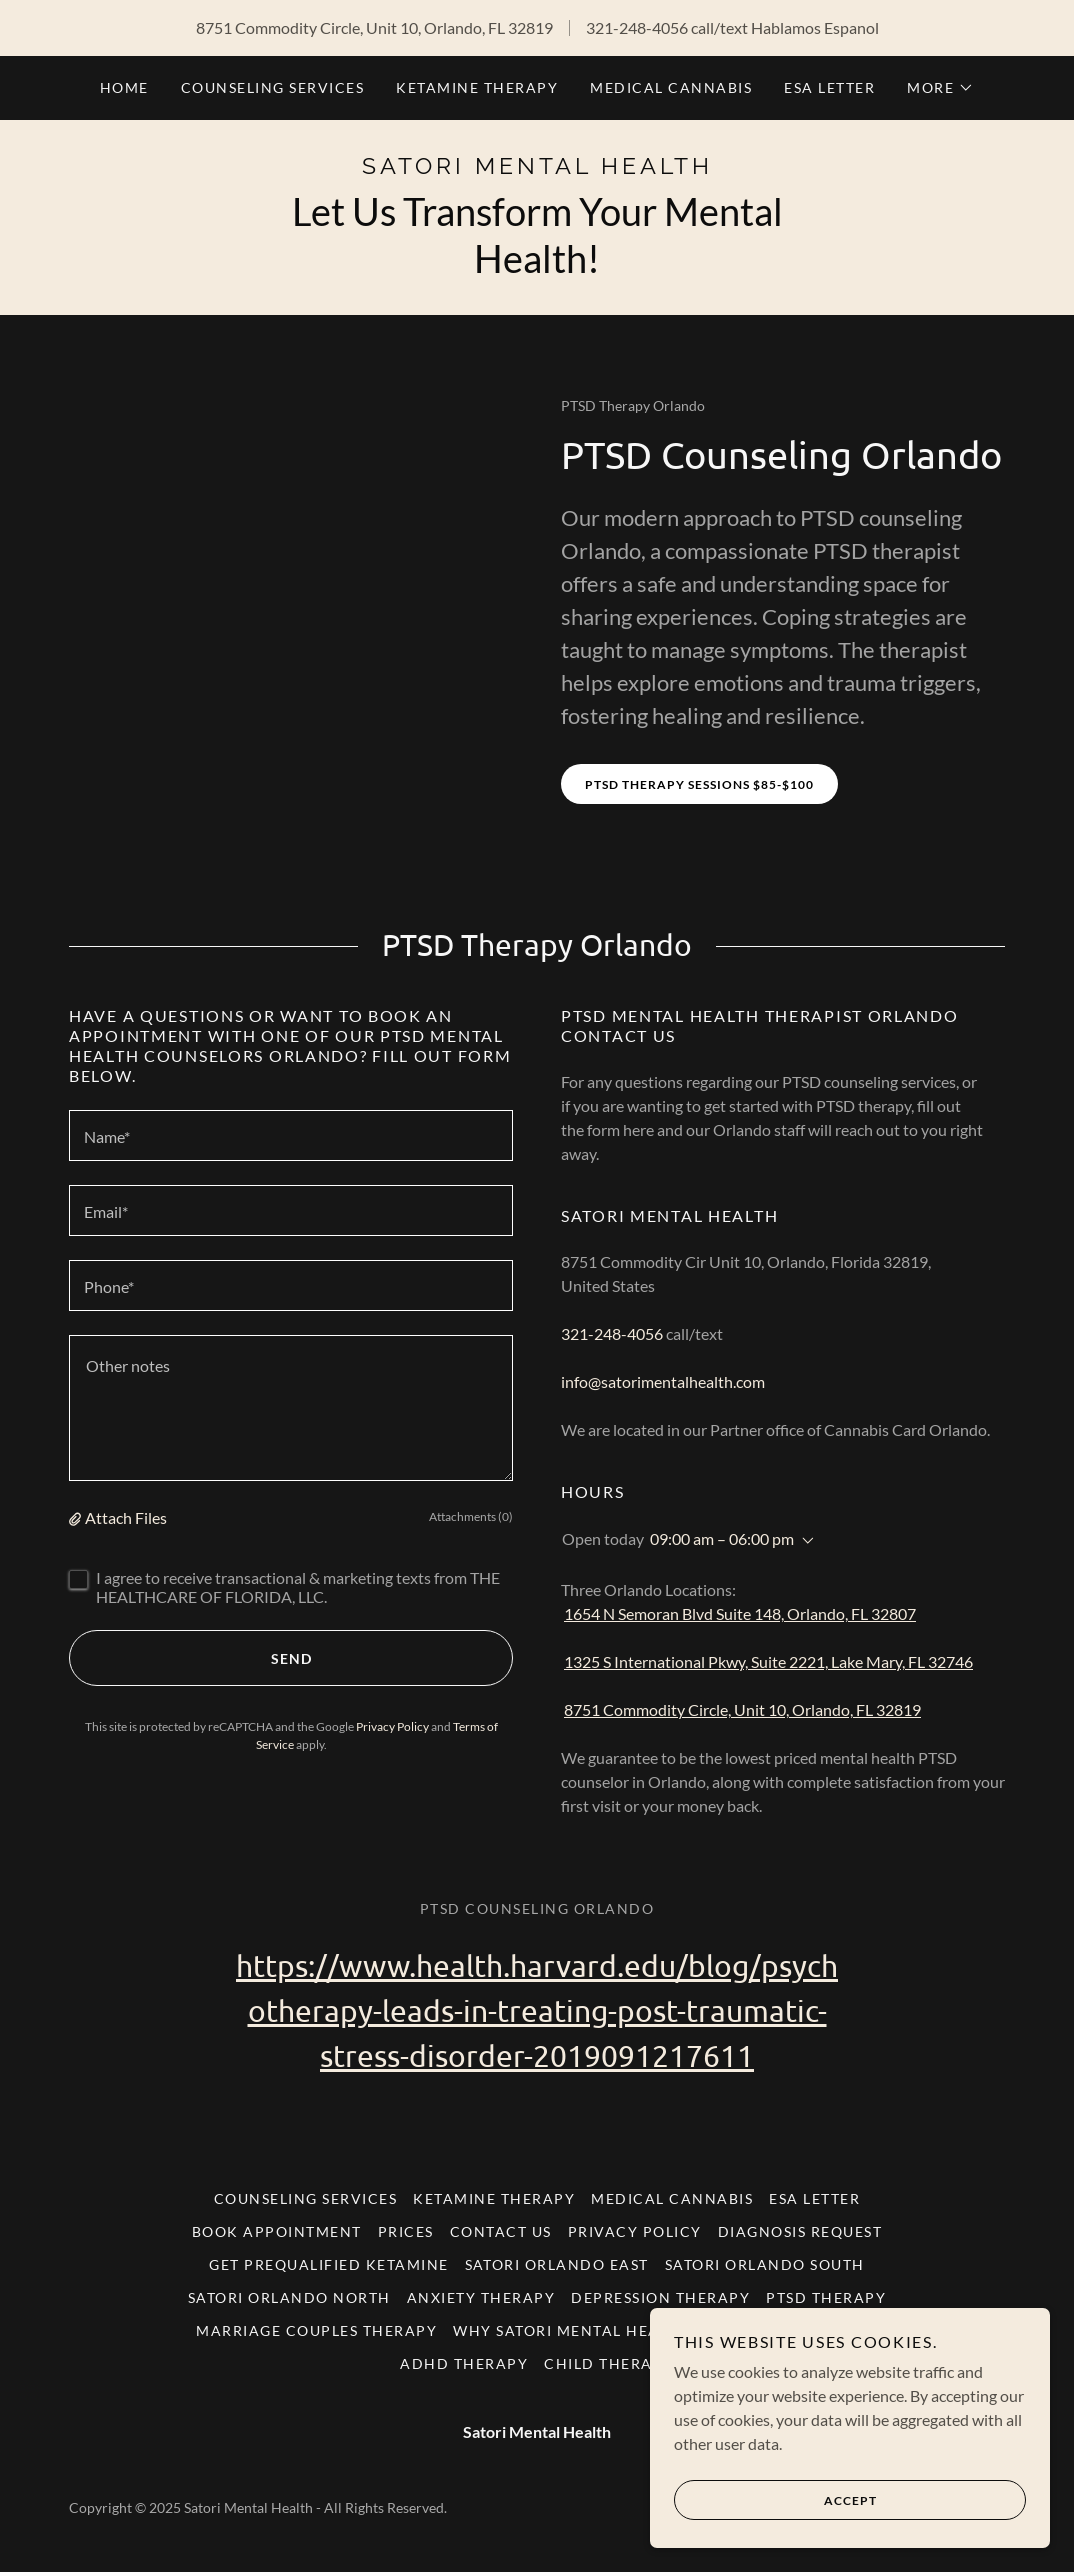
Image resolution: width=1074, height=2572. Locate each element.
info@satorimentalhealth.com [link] (663, 1381)
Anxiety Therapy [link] (481, 2297)
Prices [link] (406, 2231)
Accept (775, 2500)
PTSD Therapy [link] (826, 2297)
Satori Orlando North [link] (289, 2297)
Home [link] (124, 87)
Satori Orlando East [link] (557, 2264)
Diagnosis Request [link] (800, 2231)
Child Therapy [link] (608, 2363)
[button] (940, 88)
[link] (537, 167)
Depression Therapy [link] (660, 2297)
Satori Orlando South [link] (765, 2264)
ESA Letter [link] (829, 87)
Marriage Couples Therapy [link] (316, 2330)
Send (190, 1658)
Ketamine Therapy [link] (477, 87)
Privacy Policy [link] (392, 1726)
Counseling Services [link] (272, 87)
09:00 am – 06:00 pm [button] (722, 1538)
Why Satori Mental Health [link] (571, 2330)
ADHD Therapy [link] (464, 2363)
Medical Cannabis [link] (671, 87)
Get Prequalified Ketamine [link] (328, 2264)
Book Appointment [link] (277, 2231)
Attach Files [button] (126, 1517)
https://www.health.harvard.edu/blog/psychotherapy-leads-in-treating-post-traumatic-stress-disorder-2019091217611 (537, 2010)
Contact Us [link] (501, 2231)
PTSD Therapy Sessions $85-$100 (699, 784)
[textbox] (291, 1135)
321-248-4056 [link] (637, 27)
